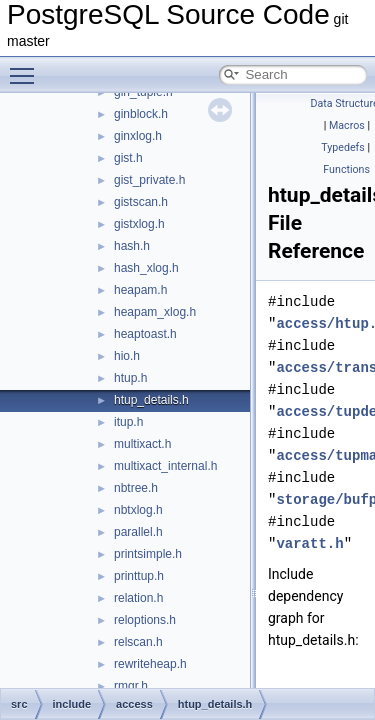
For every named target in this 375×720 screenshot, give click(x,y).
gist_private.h (149, 180)
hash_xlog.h (146, 268)
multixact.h (142, 444)
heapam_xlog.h (155, 312)
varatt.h (309, 543)
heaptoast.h (145, 334)
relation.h (138, 598)
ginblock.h (141, 114)
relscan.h (138, 642)
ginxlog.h (138, 136)
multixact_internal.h (165, 466)
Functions (346, 169)
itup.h (128, 422)
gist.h (128, 158)
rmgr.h (131, 686)
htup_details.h (151, 400)
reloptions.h (145, 620)
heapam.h (140, 290)
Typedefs (343, 147)
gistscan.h (141, 202)
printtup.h (139, 576)
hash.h (132, 246)
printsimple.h (148, 554)
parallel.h (138, 532)
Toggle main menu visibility (27, 67)
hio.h (127, 356)
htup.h (130, 378)
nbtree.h (136, 488)
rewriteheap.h (150, 664)
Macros (347, 125)
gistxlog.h (139, 224)
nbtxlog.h (138, 510)
